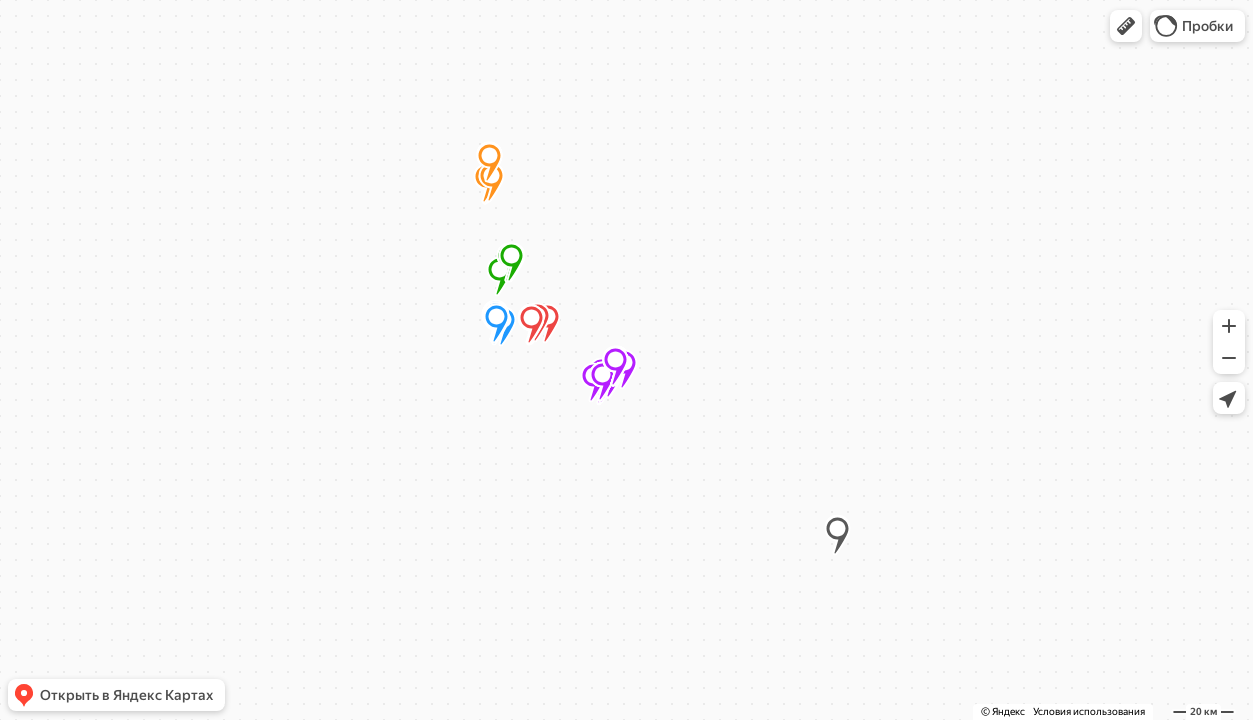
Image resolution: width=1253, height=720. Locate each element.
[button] (1126, 26)
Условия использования (1089, 711)
